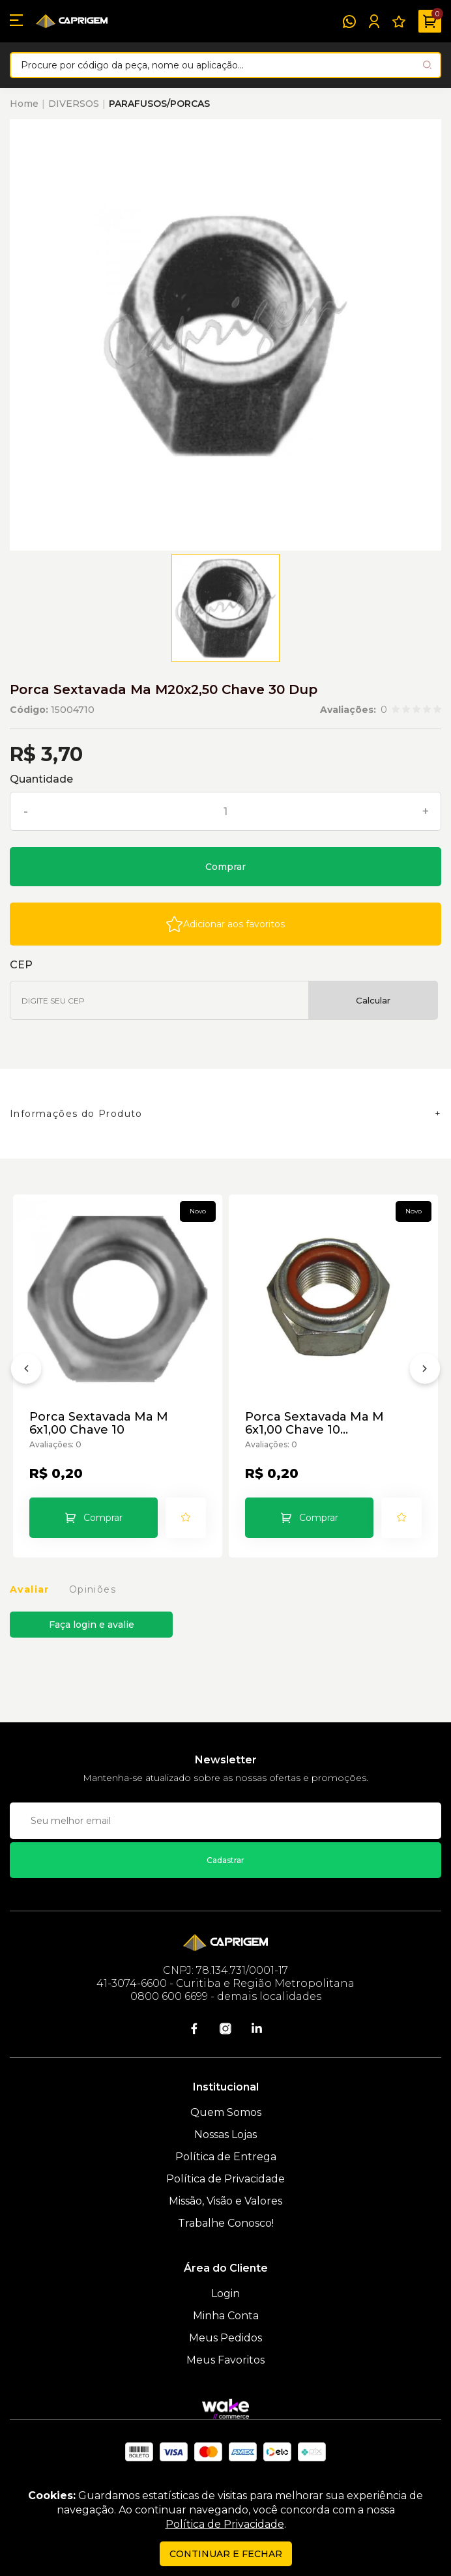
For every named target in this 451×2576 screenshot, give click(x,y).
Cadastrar (225, 1860)
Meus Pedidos (225, 2338)
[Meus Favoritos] (398, 21)
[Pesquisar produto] (427, 65)
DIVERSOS (73, 103)
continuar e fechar (225, 2554)
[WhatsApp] (349, 21)
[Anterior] (26, 1371)
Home (24, 103)
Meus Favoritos (225, 2360)
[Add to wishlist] (225, 924)
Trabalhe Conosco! (226, 2223)
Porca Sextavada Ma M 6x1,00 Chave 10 (98, 1423)
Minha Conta (226, 2315)
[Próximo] (425, 1371)
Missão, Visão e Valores (225, 2201)
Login (225, 2293)
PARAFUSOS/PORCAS (159, 103)
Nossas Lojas (225, 2134)
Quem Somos (225, 2112)
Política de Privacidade (225, 2179)
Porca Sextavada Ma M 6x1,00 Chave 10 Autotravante (314, 1423)
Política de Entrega (225, 2156)
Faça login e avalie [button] (91, 1624)
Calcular (373, 1000)
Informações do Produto (76, 1114)
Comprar (225, 867)
